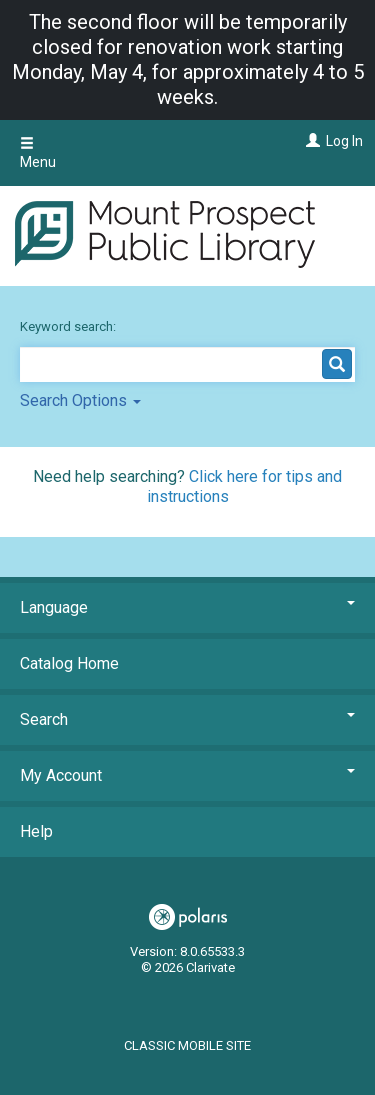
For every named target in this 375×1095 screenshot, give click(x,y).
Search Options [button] (80, 400)
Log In (344, 141)
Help (36, 831)
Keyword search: (69, 326)
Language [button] (187, 607)
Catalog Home (69, 663)
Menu (38, 153)
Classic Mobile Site (187, 1045)
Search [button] (187, 719)
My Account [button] (187, 775)
